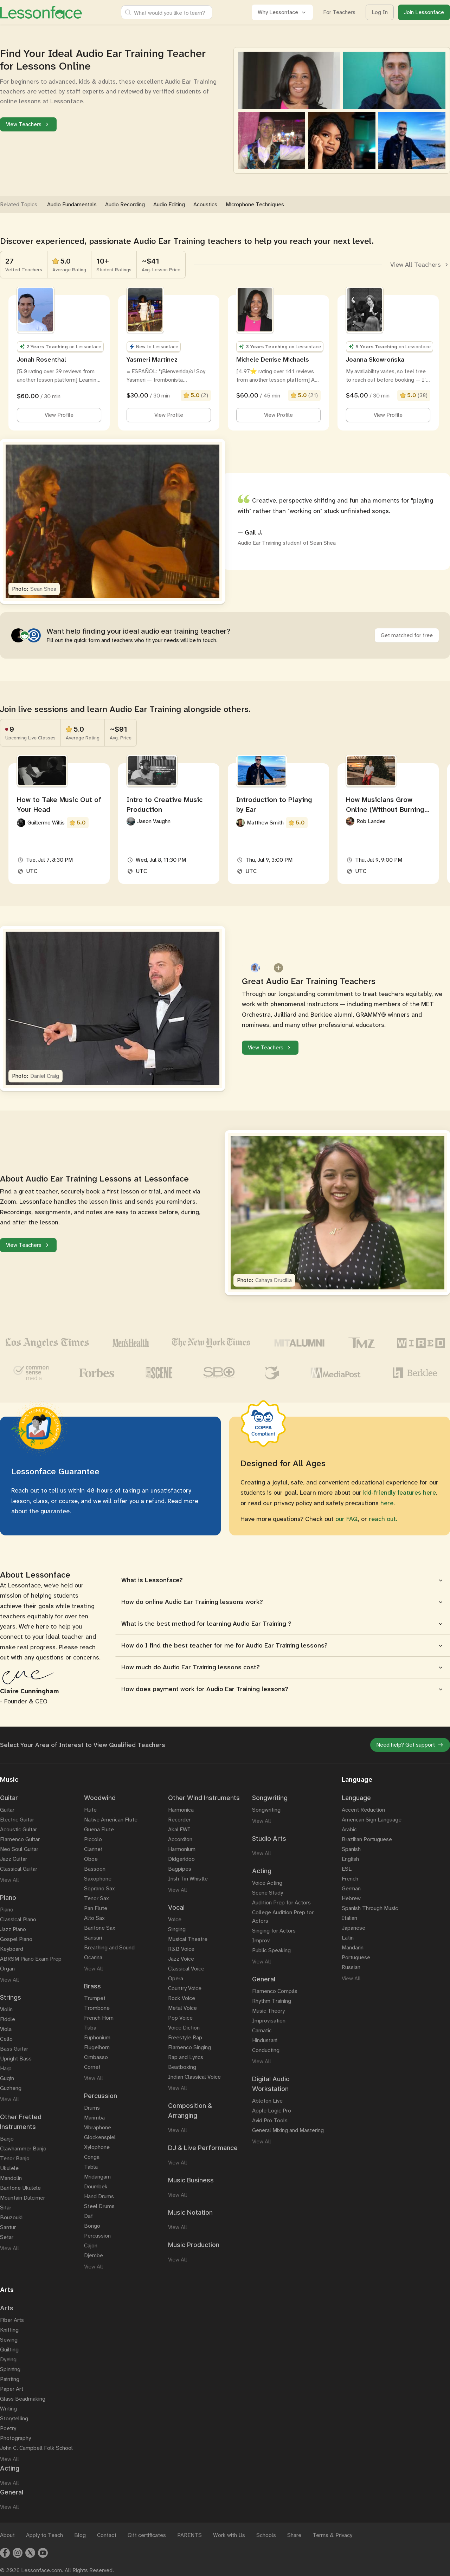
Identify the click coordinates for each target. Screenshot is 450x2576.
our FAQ (346, 1519)
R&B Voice (181, 1949)
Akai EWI (179, 1829)
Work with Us (229, 2535)
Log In (380, 12)
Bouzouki (11, 2217)
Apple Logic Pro (271, 2110)
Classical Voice (186, 1968)
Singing (177, 1929)
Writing (8, 2408)
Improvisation (268, 2020)
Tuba (90, 2027)
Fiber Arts (12, 2320)
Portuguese (356, 1957)
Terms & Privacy (332, 2535)
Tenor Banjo (15, 2158)
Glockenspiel (100, 2137)
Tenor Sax (96, 1898)
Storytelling (14, 2418)
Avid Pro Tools (270, 2120)
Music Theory (268, 2010)
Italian (349, 1918)
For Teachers (339, 12)
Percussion (97, 2235)
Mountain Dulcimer (22, 2197)
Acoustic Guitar (18, 1829)
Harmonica (181, 1809)
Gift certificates (147, 2535)
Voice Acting (267, 1882)
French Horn (99, 2017)
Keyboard (11, 1949)
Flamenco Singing (189, 2047)
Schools (266, 2535)
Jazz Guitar (13, 1859)
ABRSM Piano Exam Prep (31, 1958)
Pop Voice (180, 2017)
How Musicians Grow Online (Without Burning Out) (385, 809)
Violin (6, 2009)
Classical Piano (18, 1919)
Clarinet (93, 1849)
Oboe (91, 1859)
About (7, 2535)
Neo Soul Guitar (19, 1849)
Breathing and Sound (109, 1947)
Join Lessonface (424, 12)
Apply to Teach (44, 2535)
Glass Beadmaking (22, 2398)
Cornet (92, 2067)
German (351, 1888)
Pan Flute (95, 1908)
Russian (351, 1967)
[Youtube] (43, 2553)
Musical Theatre (187, 1939)
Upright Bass (16, 2058)
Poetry (8, 2428)
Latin (348, 1937)
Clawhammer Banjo (23, 2148)
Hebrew (351, 1898)
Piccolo (93, 1839)
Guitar (7, 1809)
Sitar (5, 2207)
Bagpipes (179, 1868)
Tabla (91, 2166)
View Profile (59, 415)
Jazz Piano (13, 1929)
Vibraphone (97, 2127)
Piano (6, 1909)
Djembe (93, 2255)
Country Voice (184, 1988)
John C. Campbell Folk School (36, 2448)
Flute (90, 1809)
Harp (6, 2068)
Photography (15, 2438)
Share (294, 2535)
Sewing (9, 2339)
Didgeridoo (181, 1859)
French (350, 1878)
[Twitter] (30, 2553)
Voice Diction (184, 2027)
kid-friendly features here (399, 1492)
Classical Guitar (18, 1868)
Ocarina (93, 1957)
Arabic (349, 1829)
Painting (9, 2379)
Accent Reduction (363, 1809)
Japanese (353, 1927)
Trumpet (94, 1998)
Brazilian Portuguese (367, 1839)
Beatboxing (182, 2067)
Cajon (90, 2245)
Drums (92, 2107)
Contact (106, 2535)
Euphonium (97, 2037)
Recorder (179, 1819)
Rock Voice (181, 1998)
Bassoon (94, 1868)
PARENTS (189, 2535)
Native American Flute (110, 1819)
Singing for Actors (274, 1930)
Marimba (94, 2117)
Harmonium (181, 1849)
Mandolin (11, 2178)
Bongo (92, 2225)
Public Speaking (271, 1950)
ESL (347, 1868)
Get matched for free (407, 635)
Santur (8, 2227)
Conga (91, 2157)
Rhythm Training (271, 2001)
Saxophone (97, 1878)
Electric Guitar (17, 1819)
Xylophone (97, 2147)
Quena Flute (99, 1829)
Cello (6, 2039)
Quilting (9, 2349)
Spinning (10, 2369)
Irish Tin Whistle (188, 1878)
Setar (6, 2237)
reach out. (383, 1519)
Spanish (351, 1849)
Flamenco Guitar (20, 1839)
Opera (175, 1978)
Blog (80, 2535)
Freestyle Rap (185, 2037)
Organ (7, 1968)
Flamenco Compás (274, 1991)
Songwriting (266, 1809)
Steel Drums (99, 2206)
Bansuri (93, 1937)
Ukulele (9, 2168)
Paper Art (11, 2389)
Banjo (7, 2138)
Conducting (265, 2050)
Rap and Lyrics (185, 2057)
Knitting (9, 2330)
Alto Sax (94, 1918)
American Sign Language (371, 1819)
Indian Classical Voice (194, 2076)
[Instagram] (17, 2553)
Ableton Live (267, 2100)
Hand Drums (99, 2196)
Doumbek (96, 2186)
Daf (88, 2216)
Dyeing (8, 2359)
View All (9, 1880)
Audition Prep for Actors (281, 1902)
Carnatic (262, 2030)
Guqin (7, 2078)
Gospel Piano (16, 1939)
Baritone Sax (99, 1927)
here (386, 1503)
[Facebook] (5, 2553)
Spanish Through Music (370, 1908)
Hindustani (264, 2040)
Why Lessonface (282, 12)
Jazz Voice (181, 1958)
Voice (174, 1919)
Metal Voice (182, 2008)
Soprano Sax (99, 1888)
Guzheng (10, 2088)
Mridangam (97, 2176)
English (350, 1859)
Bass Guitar (14, 2048)
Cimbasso (96, 2057)
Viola (6, 2029)
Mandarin (353, 1947)
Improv (261, 1940)
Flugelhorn (97, 2047)
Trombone (97, 2008)
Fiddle (7, 2019)
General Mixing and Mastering (288, 2130)
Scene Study (267, 1892)
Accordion (180, 1839)
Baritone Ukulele (20, 2188)
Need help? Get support (410, 1744)
